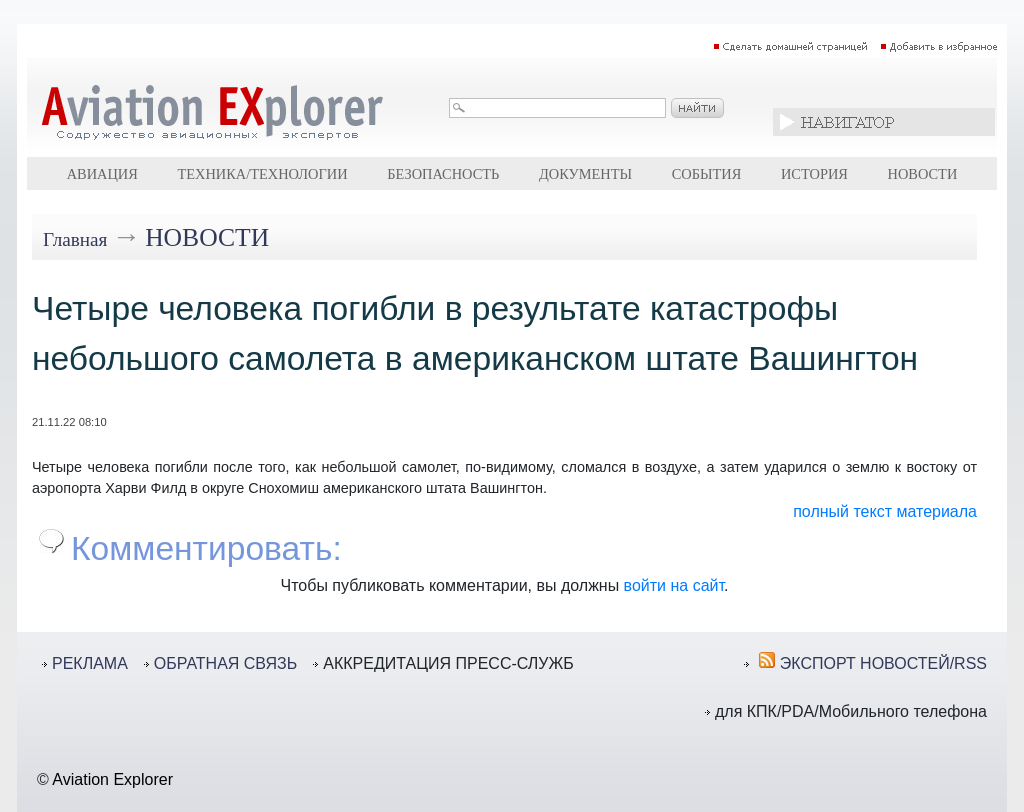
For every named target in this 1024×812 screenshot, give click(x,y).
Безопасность (443, 174)
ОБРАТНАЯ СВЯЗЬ (225, 663)
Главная (75, 239)
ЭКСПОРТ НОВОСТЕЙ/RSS (883, 663)
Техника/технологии (262, 174)
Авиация (102, 174)
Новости (923, 174)
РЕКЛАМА (90, 663)
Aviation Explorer (112, 779)
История (814, 174)
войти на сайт (674, 585)
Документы (585, 174)
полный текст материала (885, 511)
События (707, 174)
